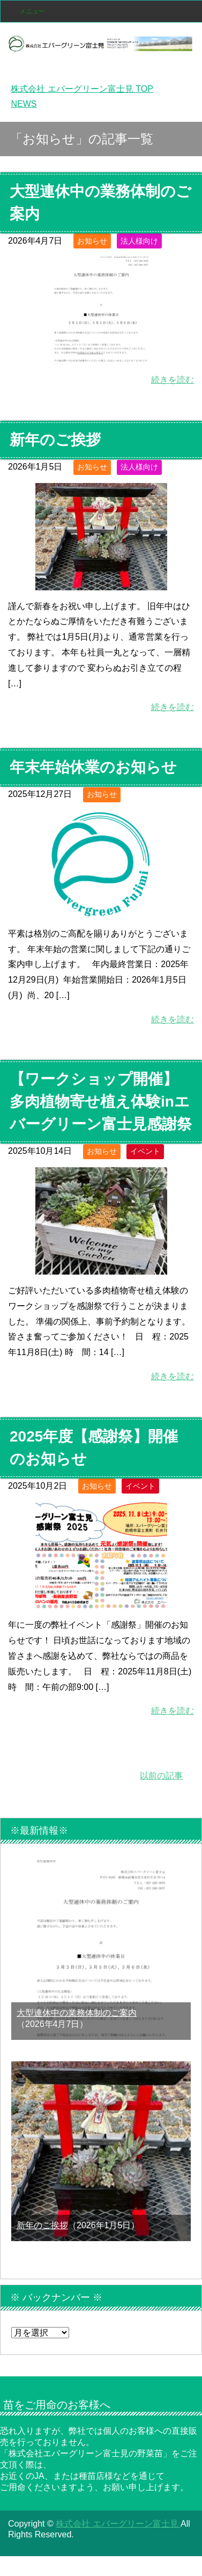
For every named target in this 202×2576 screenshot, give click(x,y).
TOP (82, 88)
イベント (145, 1151)
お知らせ (92, 241)
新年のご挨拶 (55, 439)
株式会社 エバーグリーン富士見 (118, 2523)
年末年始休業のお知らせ (93, 767)
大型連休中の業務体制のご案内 (77, 2012)
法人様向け (139, 241)
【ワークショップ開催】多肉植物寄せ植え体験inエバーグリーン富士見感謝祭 (101, 1101)
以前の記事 (161, 1775)
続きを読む (172, 379)
